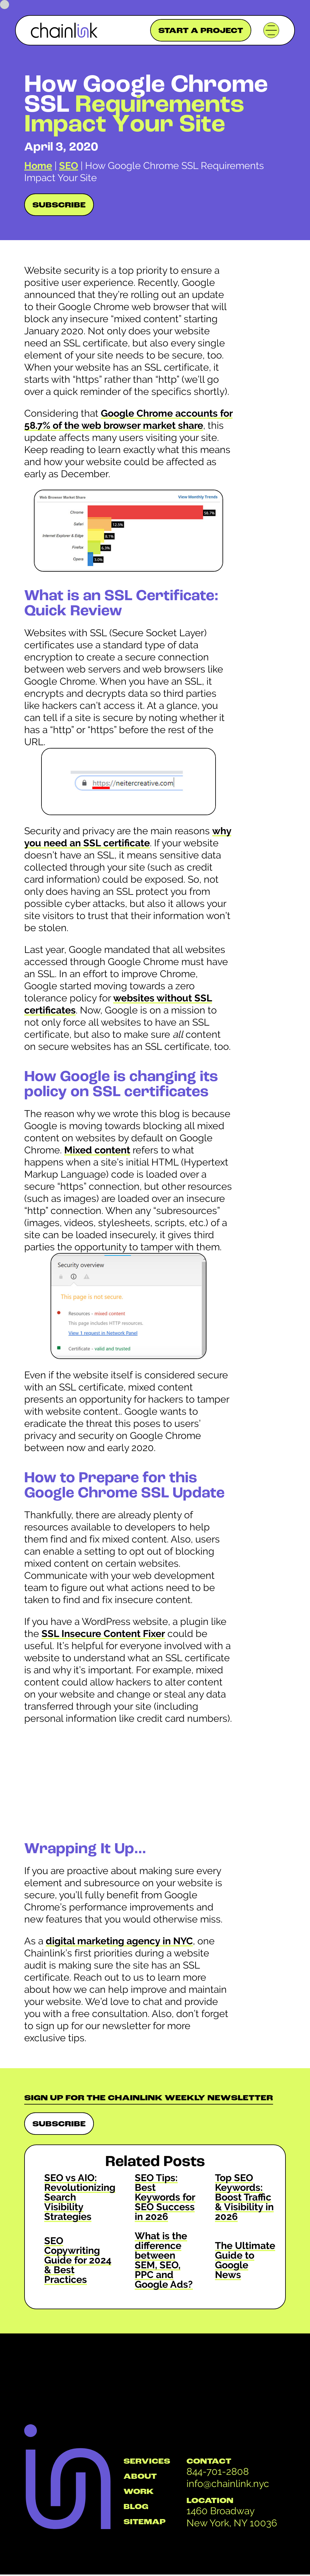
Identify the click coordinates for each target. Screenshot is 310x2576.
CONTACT (208, 2461)
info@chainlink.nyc (227, 2483)
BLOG (136, 2507)
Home (38, 165)
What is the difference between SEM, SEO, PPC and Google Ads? (164, 2260)
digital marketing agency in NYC (119, 1940)
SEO (68, 165)
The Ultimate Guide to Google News (245, 2260)
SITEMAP (145, 2522)
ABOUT (140, 2477)
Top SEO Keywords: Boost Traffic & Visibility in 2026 (244, 2197)
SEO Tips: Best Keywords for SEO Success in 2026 (165, 2197)
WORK (139, 2492)
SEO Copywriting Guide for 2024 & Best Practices (77, 2260)
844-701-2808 (217, 2471)
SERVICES (147, 2461)
